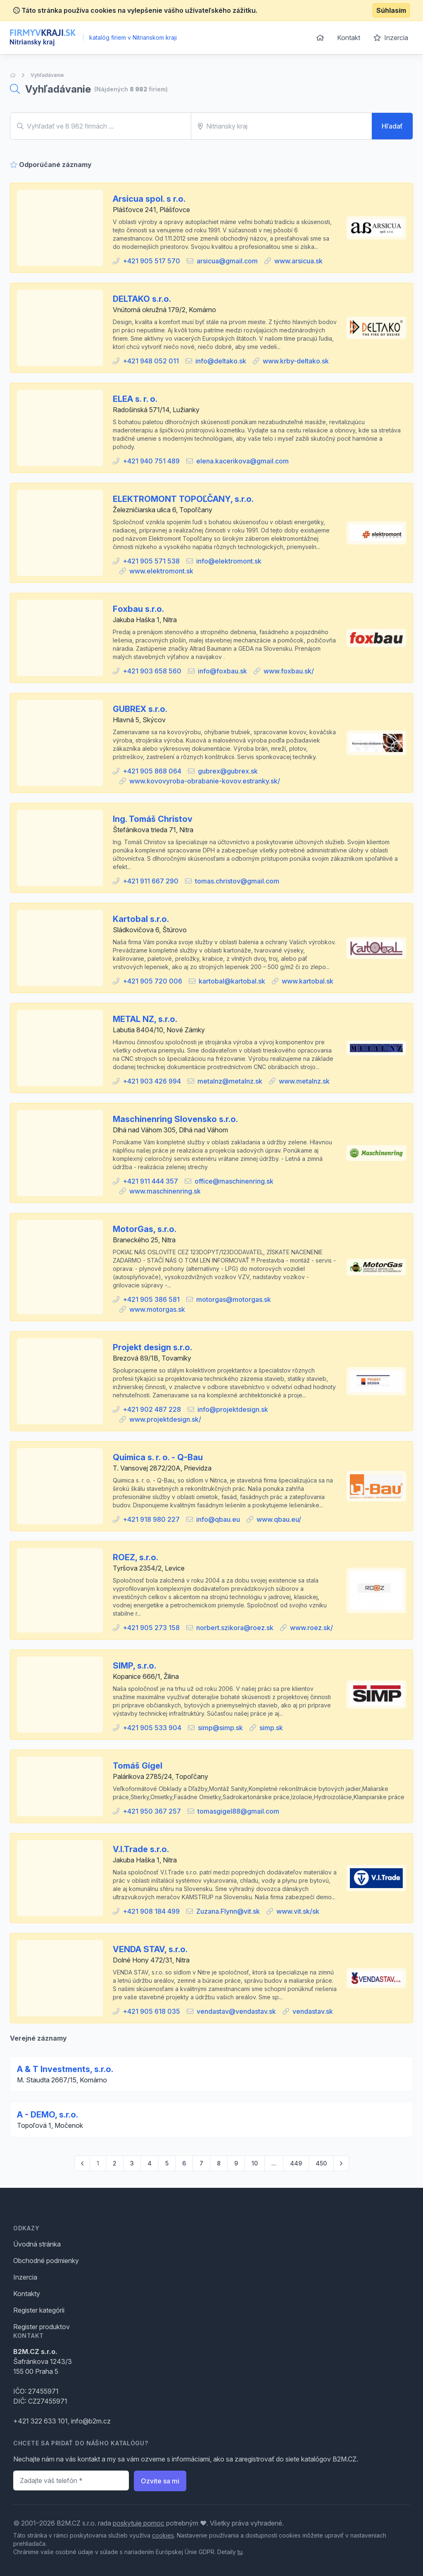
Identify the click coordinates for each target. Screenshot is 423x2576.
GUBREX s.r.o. (140, 709)
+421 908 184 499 (151, 1911)
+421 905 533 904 (152, 1728)
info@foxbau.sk (222, 671)
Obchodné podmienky (46, 2260)
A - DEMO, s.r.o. (47, 2115)
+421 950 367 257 (152, 1811)
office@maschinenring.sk (234, 1181)
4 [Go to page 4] (149, 2163)
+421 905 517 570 (151, 261)
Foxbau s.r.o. (138, 609)
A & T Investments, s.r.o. (65, 2069)
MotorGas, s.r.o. (144, 1229)
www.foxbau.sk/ (289, 671)
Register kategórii (38, 2310)
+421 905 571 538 (151, 561)
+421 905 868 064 (152, 771)
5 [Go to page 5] (167, 2163)
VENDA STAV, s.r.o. (150, 1949)
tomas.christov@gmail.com (237, 881)
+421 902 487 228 (152, 1409)
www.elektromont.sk (161, 571)
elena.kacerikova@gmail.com (242, 461)
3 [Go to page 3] (132, 2163)
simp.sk (271, 1728)
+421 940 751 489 (151, 461)
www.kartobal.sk (307, 981)
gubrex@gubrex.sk (228, 771)
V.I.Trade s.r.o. (141, 1849)
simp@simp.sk (220, 1728)
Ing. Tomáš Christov (152, 819)
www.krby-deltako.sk (296, 361)
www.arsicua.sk (298, 261)
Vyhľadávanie (47, 75)
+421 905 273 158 (151, 1627)
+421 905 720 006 (152, 981)
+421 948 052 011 (151, 361)
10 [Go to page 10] (255, 2163)
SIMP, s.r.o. (134, 1666)
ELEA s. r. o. (135, 399)
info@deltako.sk (220, 361)
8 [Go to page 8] (219, 2163)
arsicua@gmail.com (227, 261)
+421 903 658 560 (152, 671)
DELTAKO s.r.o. (142, 299)
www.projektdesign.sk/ (165, 1419)
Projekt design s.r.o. (152, 1347)
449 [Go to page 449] (296, 2163)
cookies (163, 2535)
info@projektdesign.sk (232, 1409)
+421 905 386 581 (151, 1299)
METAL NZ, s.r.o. (145, 1019)
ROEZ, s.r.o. (135, 1557)
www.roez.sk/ (311, 1627)
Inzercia (390, 37)
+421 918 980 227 (151, 1519)
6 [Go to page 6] (184, 2163)
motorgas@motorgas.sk (233, 1299)
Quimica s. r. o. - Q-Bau (158, 1457)
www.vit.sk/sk (297, 1911)
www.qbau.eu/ (279, 1519)
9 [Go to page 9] (236, 2163)
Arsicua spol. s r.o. (149, 199)
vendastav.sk (312, 2011)
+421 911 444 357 (150, 1181)
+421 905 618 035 (151, 2011)
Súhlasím (391, 10)
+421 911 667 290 (150, 881)
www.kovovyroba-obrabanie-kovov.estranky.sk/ (204, 781)
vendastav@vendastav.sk (236, 2011)
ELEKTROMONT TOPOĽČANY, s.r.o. (183, 499)
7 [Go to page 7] (201, 2163)
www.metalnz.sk (304, 1081)
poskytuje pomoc (138, 2523)
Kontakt (348, 37)
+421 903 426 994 (152, 1081)
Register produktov (41, 2327)
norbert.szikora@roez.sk (234, 1627)
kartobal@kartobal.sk (232, 981)
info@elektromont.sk (228, 561)
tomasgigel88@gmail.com (238, 1811)
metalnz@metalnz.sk (229, 1081)
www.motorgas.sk (157, 1309)
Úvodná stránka (37, 2244)
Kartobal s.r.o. (141, 919)
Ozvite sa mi (160, 2481)
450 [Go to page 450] (321, 2163)
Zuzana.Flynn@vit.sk (228, 1911)
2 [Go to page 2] (114, 2163)
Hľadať (392, 126)
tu (240, 2551)
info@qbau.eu (218, 1519)
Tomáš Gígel (137, 1766)
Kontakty (26, 2294)
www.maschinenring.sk (165, 1191)
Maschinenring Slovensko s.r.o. (175, 1119)
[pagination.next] (341, 2163)
